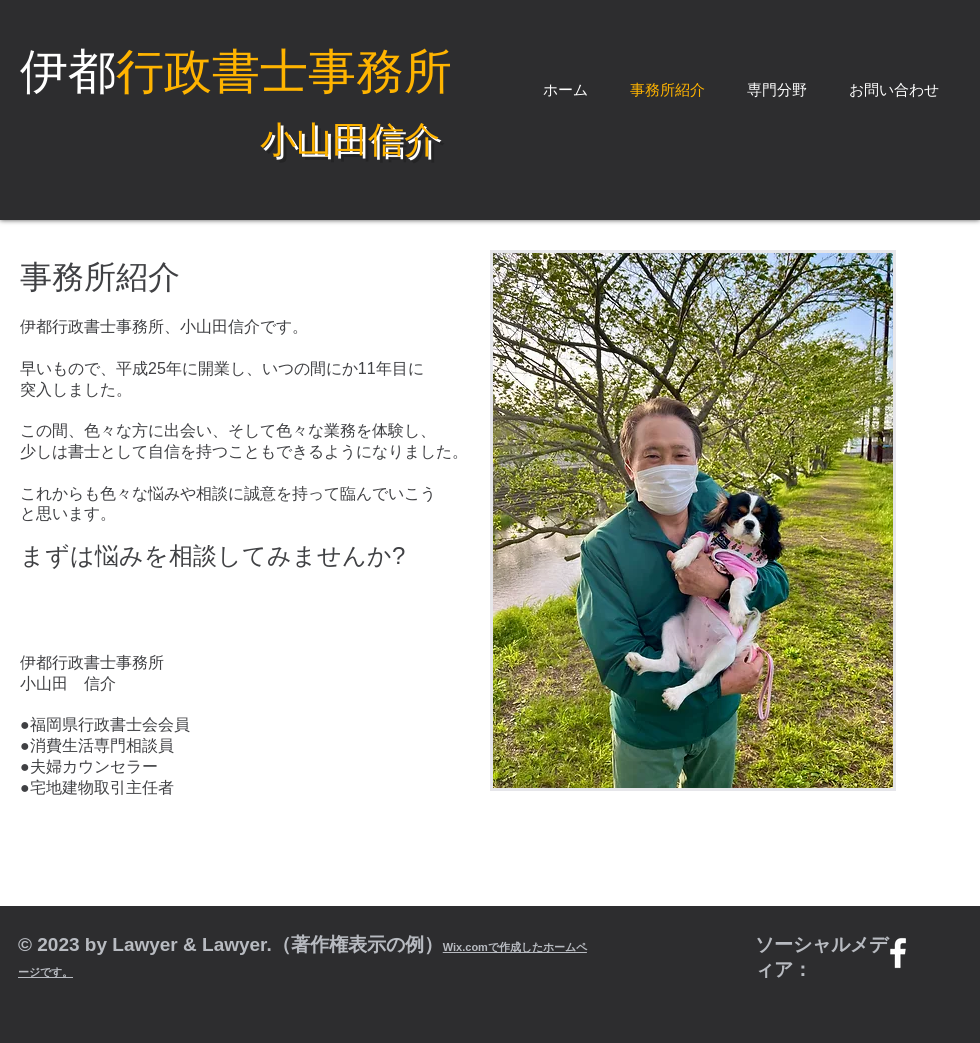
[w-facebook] (898, 953)
